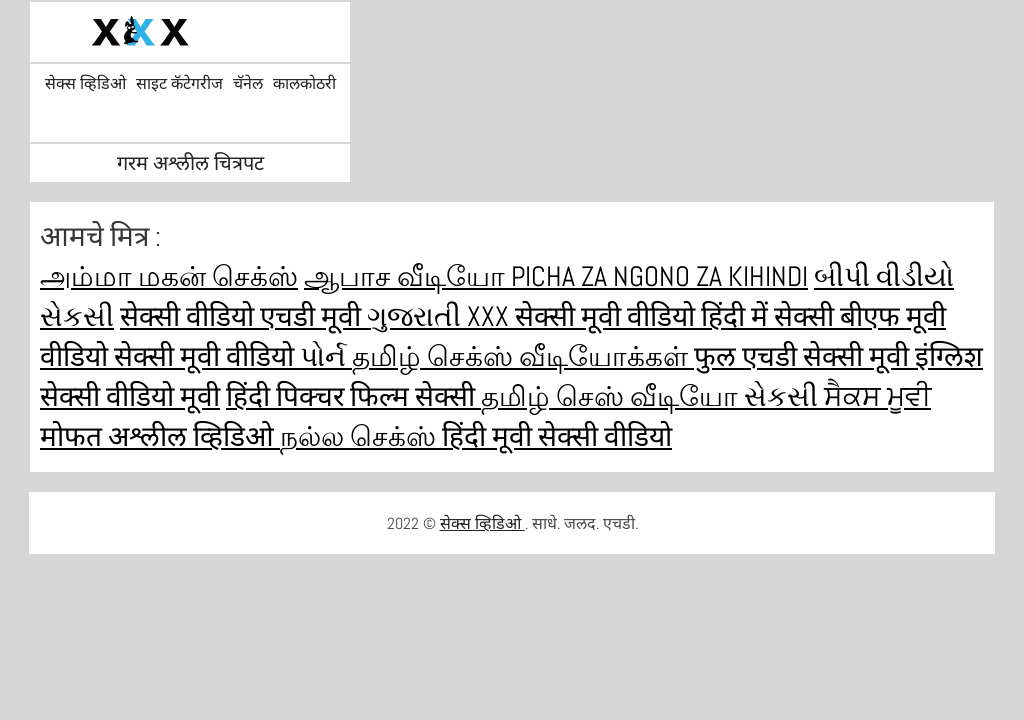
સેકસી (784, 396)
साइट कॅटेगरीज (179, 84)
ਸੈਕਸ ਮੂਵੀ (877, 396)
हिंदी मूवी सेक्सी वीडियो (557, 436)
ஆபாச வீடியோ (407, 276)
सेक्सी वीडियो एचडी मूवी (243, 316)
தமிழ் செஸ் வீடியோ (612, 396)
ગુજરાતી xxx (441, 316)
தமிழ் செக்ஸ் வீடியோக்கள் (523, 356)
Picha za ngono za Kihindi (659, 276)
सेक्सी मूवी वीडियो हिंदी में (644, 316)
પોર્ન (326, 356)
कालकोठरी (304, 84)
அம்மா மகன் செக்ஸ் (169, 276)
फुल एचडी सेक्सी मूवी (804, 356)
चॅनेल (248, 84)
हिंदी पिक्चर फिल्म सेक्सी (353, 396)
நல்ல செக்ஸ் (361, 436)
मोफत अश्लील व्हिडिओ (160, 436)
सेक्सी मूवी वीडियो (207, 356)
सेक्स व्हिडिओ (85, 84)
